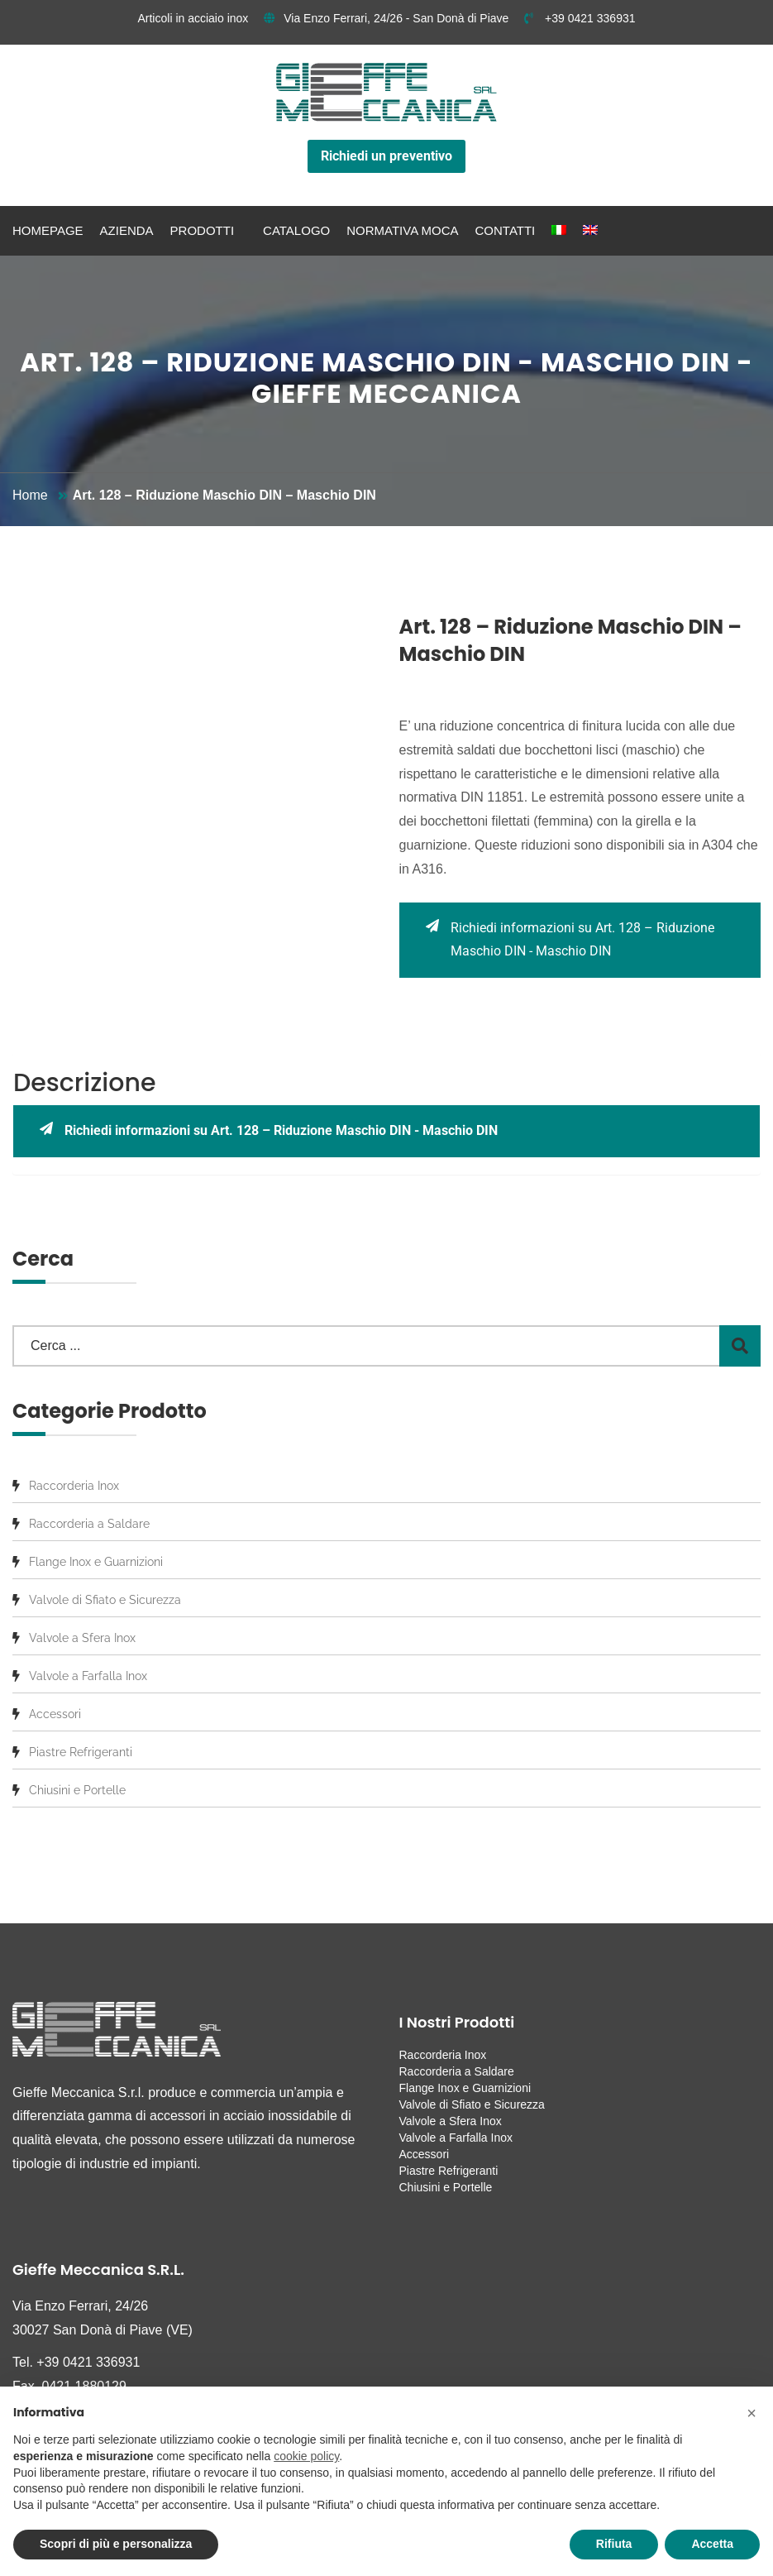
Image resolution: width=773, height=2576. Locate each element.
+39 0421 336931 (579, 18)
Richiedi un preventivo (386, 156)
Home (30, 495)
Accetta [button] (712, 2543)
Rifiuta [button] (614, 2543)
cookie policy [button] (306, 2456)
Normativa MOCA (402, 230)
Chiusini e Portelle (77, 1790)
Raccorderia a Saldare (89, 1523)
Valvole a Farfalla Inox (88, 1676)
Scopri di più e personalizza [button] (116, 2543)
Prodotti (202, 230)
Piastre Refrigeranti (80, 1752)
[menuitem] (558, 231)
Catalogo (296, 230)
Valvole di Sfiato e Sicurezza (105, 1599)
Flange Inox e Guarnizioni (96, 1561)
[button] (751, 2413)
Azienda (127, 230)
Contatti (505, 230)
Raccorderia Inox (74, 1485)
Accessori (55, 1714)
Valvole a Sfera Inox (82, 1638)
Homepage (48, 230)
